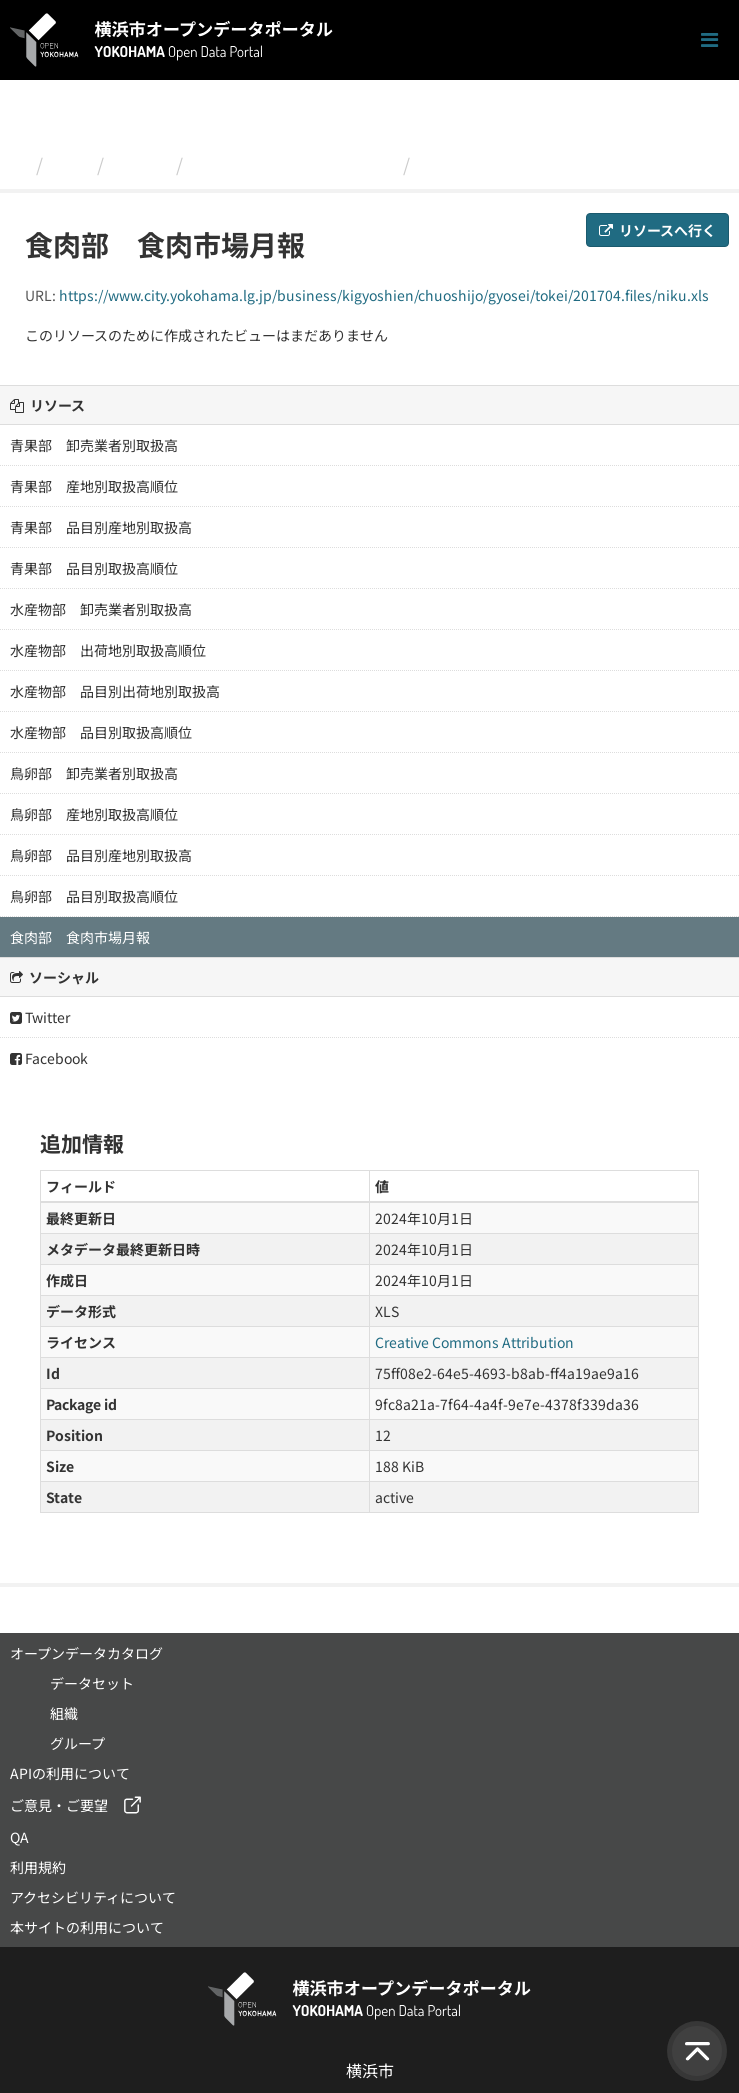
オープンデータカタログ (86, 1653)
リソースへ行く (657, 230)
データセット (92, 1683)
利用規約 (38, 1867)
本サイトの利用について (87, 1927)
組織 (70, 164)
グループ (77, 1743)
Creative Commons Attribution (474, 1342)
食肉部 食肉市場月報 (509, 164)
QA (19, 1837)
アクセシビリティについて (93, 1897)
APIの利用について (70, 1773)
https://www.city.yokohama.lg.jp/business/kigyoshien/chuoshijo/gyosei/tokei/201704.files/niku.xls (384, 295)
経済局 (140, 164)
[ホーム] (18, 164)
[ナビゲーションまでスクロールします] (709, 40)
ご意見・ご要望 (59, 1805)
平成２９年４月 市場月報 (293, 164)
